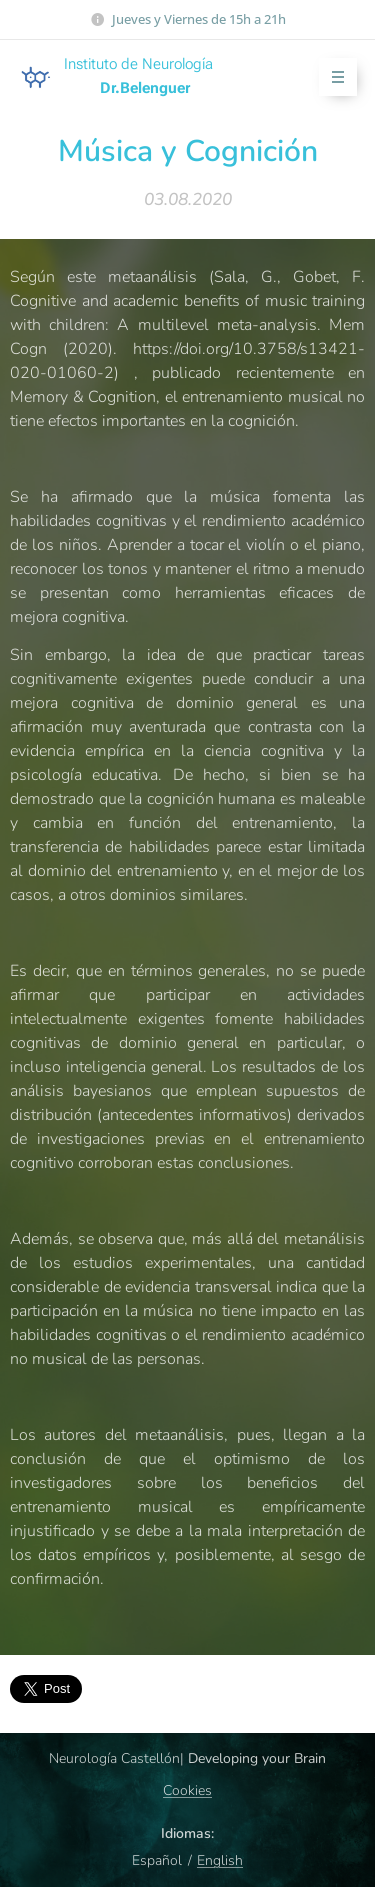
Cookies (187, 1790)
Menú (331, 77)
